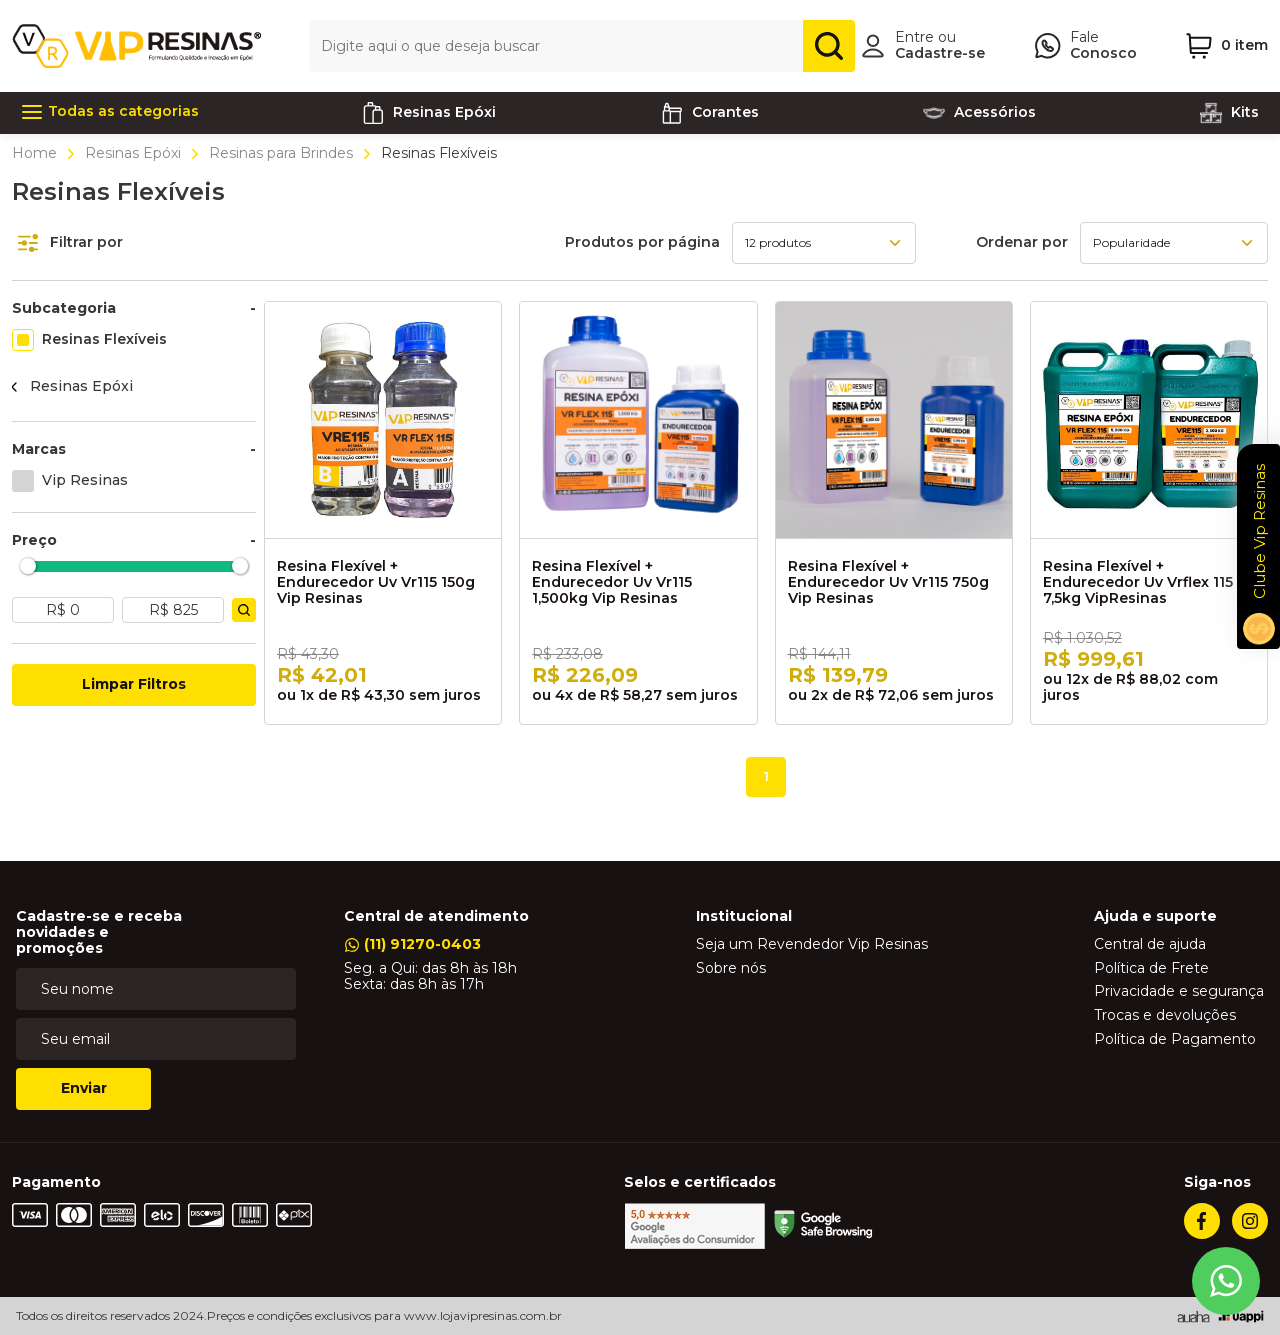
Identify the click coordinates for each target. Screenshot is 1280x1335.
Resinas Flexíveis (104, 339)
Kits (1229, 113)
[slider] (28, 565)
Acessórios (979, 113)
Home (36, 153)
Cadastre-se (940, 53)
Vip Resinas (85, 480)
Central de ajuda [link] (1150, 945)
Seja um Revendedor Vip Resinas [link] (812, 945)
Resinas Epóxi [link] (428, 113)
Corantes (709, 113)
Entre (914, 37)
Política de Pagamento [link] (1175, 1040)
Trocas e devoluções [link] (1165, 1016)
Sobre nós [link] (731, 969)
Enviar (84, 1088)
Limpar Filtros (134, 684)
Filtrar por (70, 243)
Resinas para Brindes (281, 153)
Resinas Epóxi (133, 153)
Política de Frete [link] (1151, 969)
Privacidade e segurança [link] (1179, 992)
